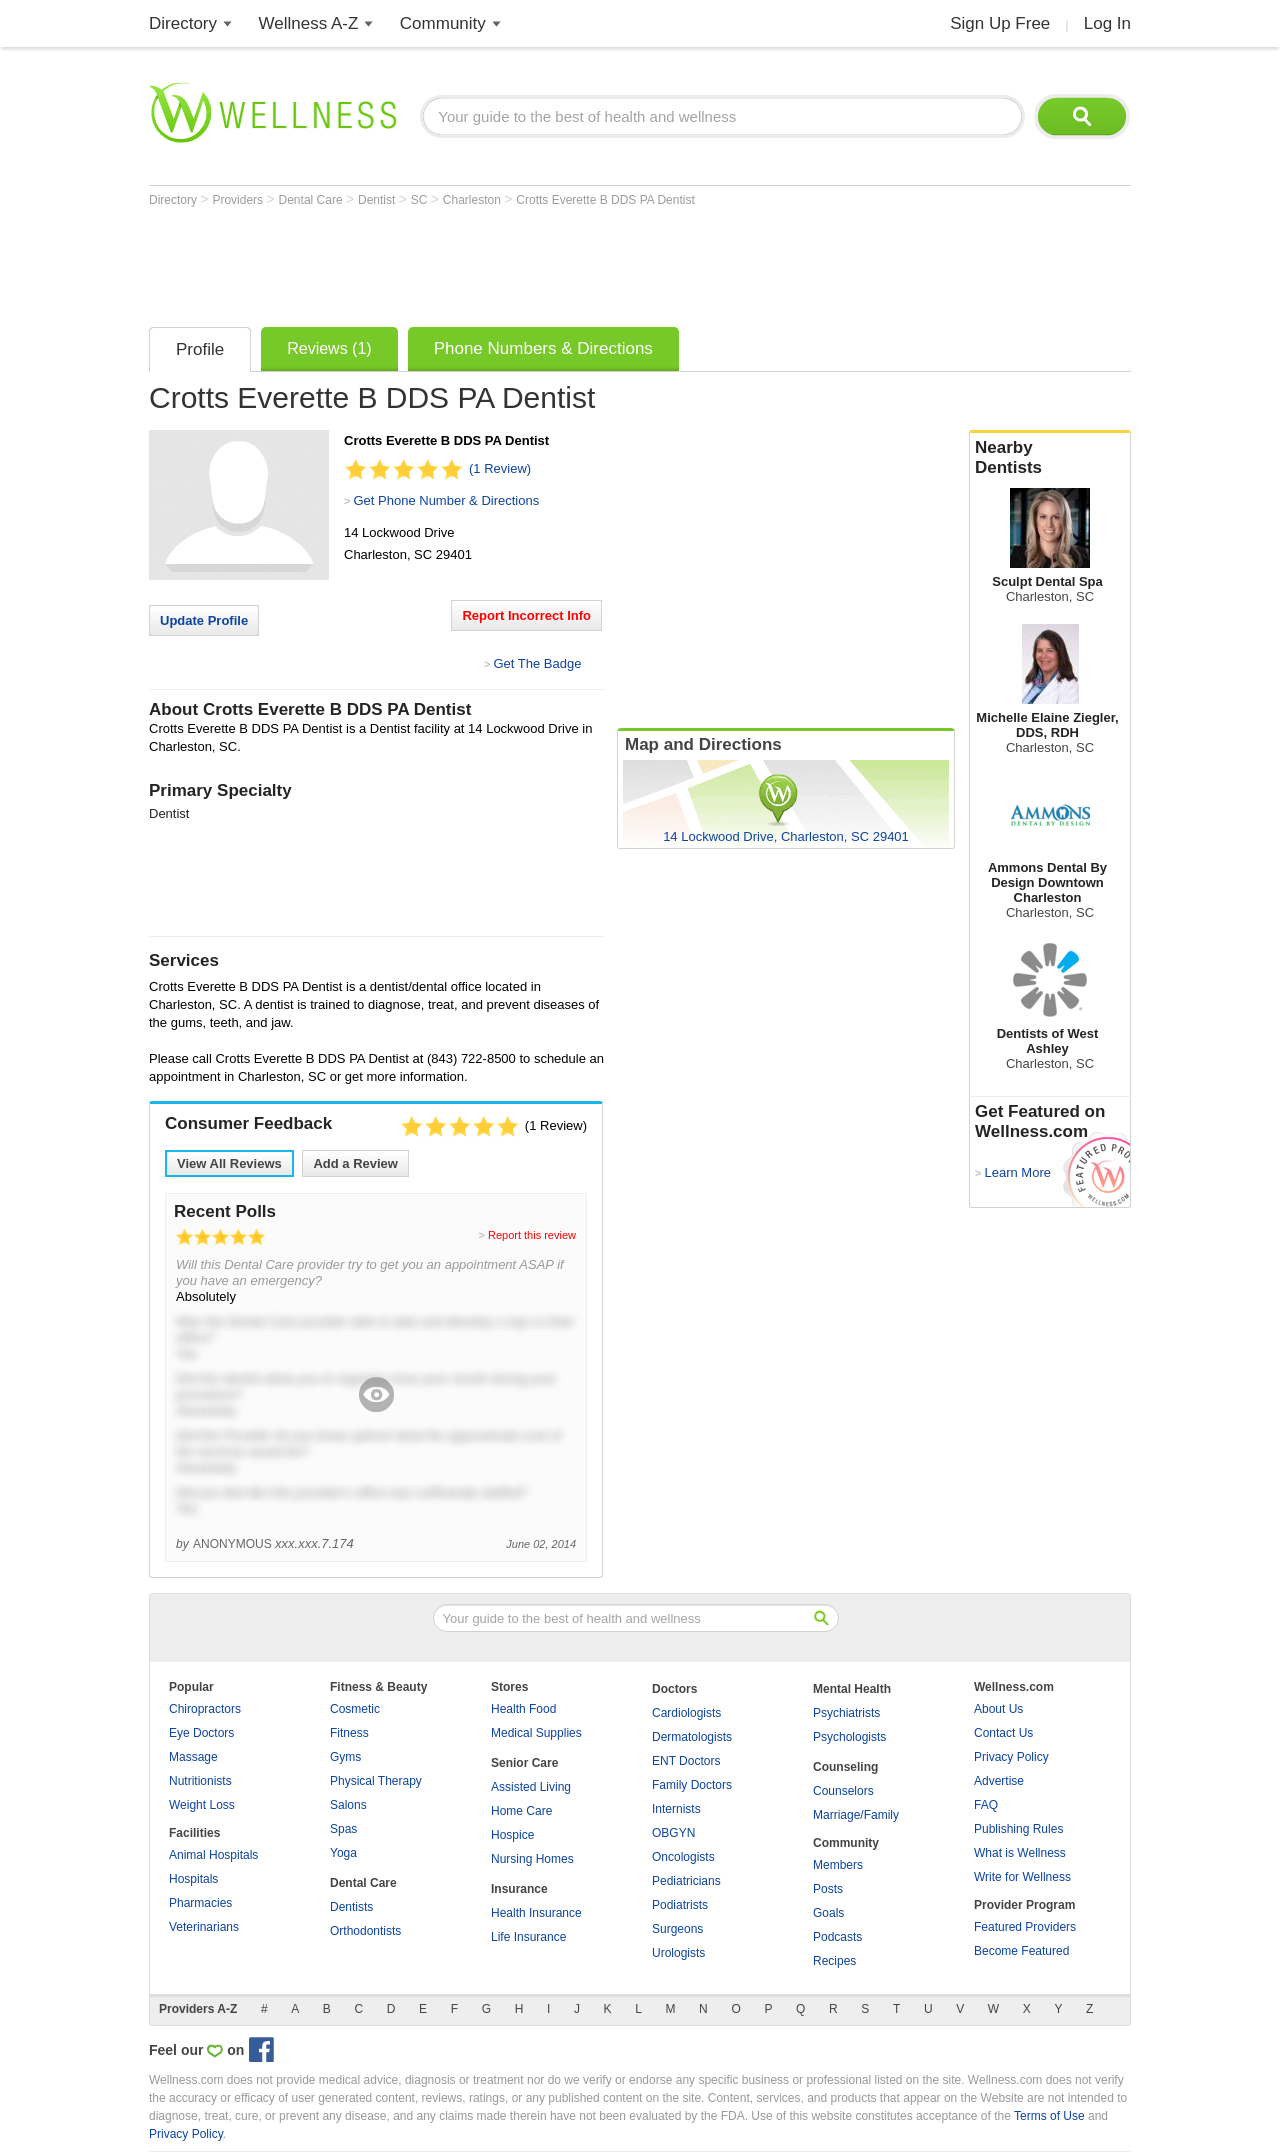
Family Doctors (692, 1785)
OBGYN (673, 1833)
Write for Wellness (1022, 1877)
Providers (239, 200)
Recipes (834, 1961)
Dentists (351, 1907)
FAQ (986, 1805)
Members (838, 1865)
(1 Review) (500, 468)
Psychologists (849, 1737)
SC (421, 200)
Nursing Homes (532, 1859)
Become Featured (1021, 1951)
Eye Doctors (201, 1733)
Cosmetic (355, 1709)
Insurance (519, 1889)
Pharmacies (200, 1903)
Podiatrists (680, 1905)
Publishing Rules (1018, 1829)
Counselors (843, 1791)
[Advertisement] (513, 262)
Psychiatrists (846, 1713)
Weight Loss (202, 1805)
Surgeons (677, 1929)
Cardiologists (686, 1713)
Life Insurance (528, 1937)
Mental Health (852, 1689)
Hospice (512, 1835)
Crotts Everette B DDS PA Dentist (605, 200)
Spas (343, 1829)
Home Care (521, 1811)
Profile (200, 349)
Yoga (343, 1853)
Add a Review (355, 1163)
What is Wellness (1020, 1853)
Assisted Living (531, 1787)
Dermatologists (692, 1737)
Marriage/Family (856, 1815)
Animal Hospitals (213, 1855)
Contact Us (1003, 1733)
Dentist (378, 200)
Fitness (349, 1733)
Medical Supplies (536, 1733)
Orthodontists (365, 1931)
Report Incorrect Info (526, 615)
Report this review (532, 1235)
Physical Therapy (376, 1781)
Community (443, 23)
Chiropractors (205, 1709)
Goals (828, 1913)
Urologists (678, 1953)
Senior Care (524, 1763)
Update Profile (204, 620)
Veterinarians (204, 1927)
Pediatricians (686, 1881)
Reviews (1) (329, 348)
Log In (1107, 23)
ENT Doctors (686, 1761)
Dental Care (312, 200)
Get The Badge (537, 663)
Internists (676, 1809)
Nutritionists (200, 1781)
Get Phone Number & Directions (446, 500)
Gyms (345, 1757)
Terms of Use (1049, 2116)
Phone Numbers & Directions (543, 348)
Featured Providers (1025, 1927)
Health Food (523, 1709)
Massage (193, 1757)
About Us (998, 1709)
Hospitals (193, 1879)
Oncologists (683, 1857)
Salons (348, 1805)
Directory (183, 23)
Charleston (473, 200)
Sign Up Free (1000, 23)
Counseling (845, 1767)
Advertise (999, 1781)
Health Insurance (536, 1913)
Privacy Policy (1011, 1757)
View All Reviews (229, 1163)
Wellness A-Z (309, 23)
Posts (828, 1889)
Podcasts (837, 1937)
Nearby (1050, 458)
